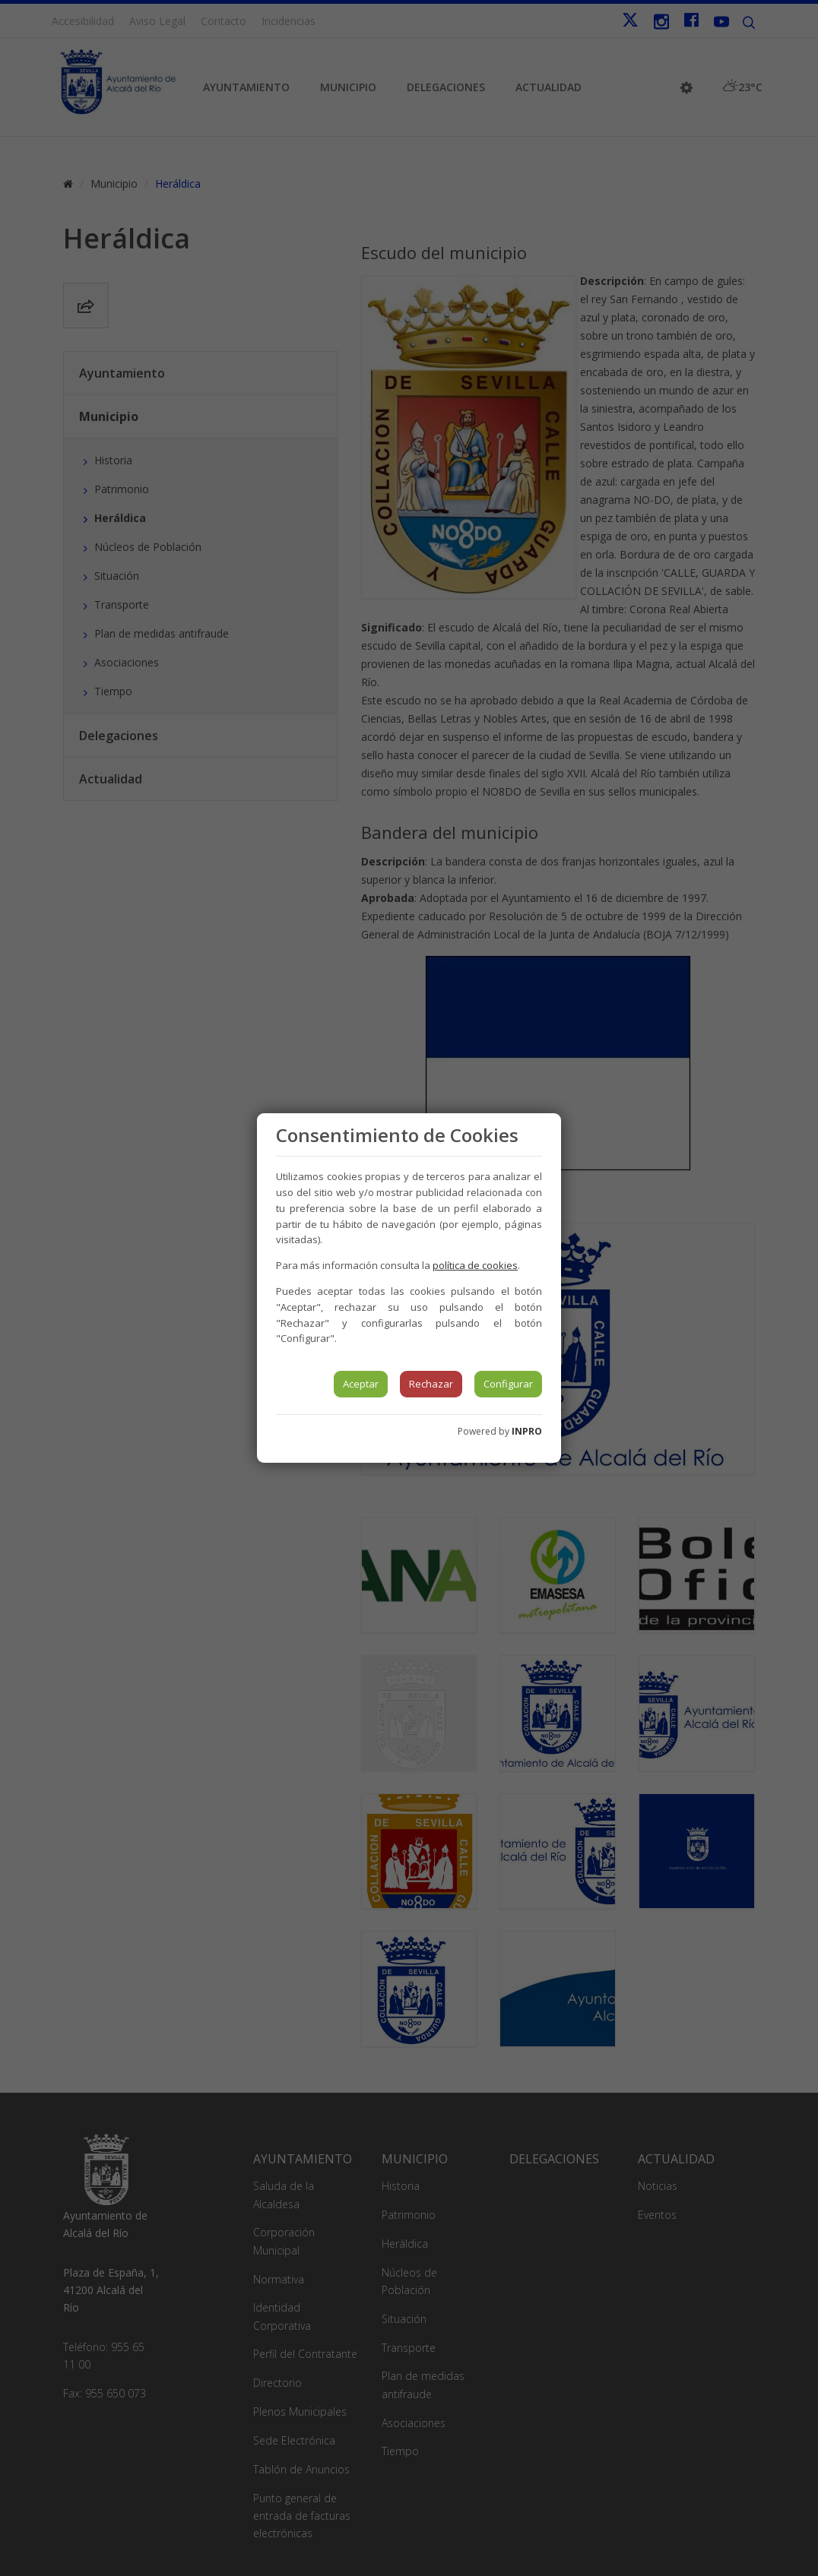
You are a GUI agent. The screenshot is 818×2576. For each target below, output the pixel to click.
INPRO (527, 1431)
